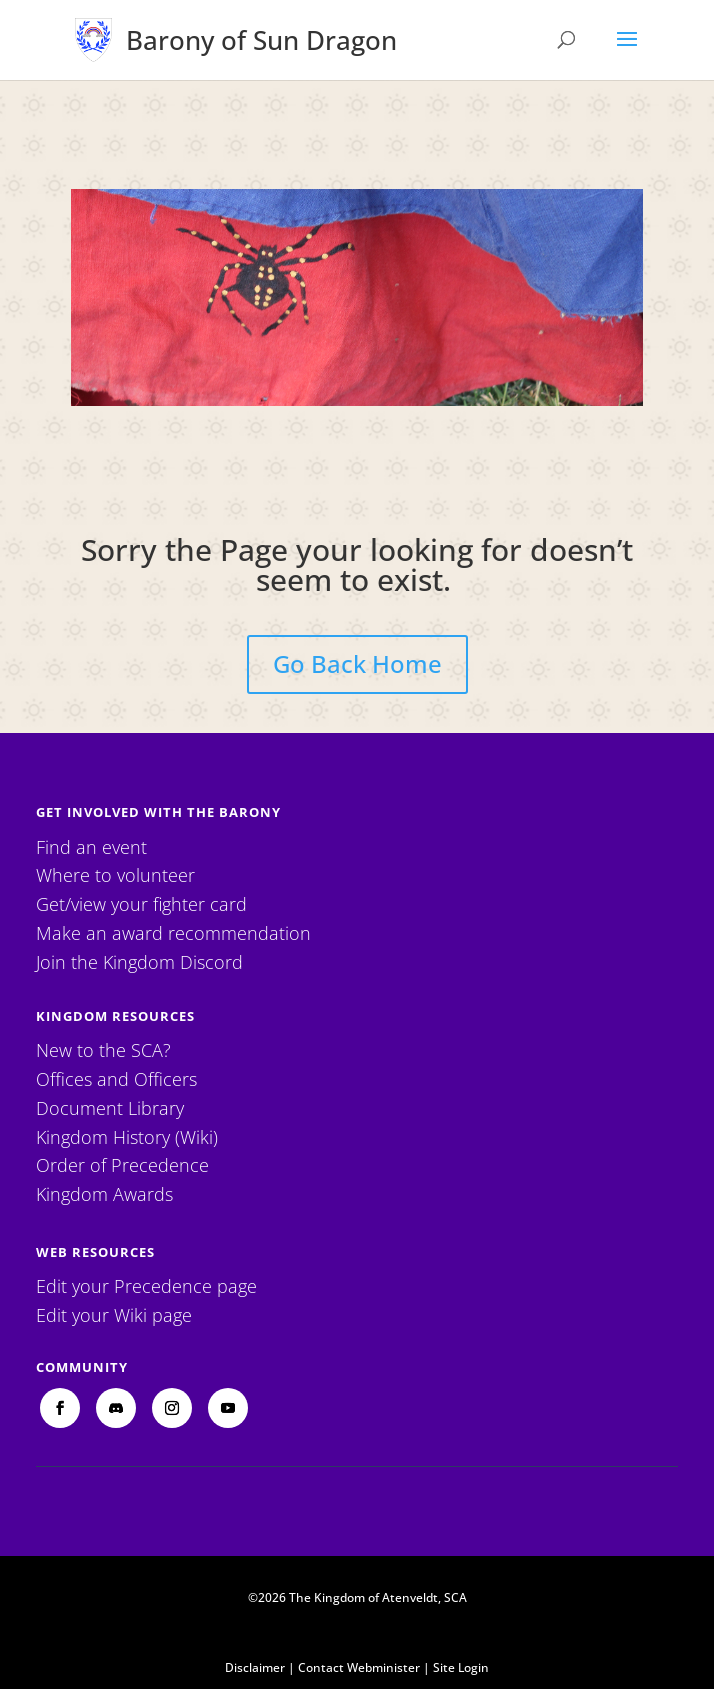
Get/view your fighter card (141, 904)
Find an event (91, 847)
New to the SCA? (103, 1050)
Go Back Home (357, 663)
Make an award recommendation (173, 933)
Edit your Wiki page (114, 1315)
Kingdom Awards (104, 1194)
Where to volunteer (115, 875)
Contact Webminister (359, 1667)
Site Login (461, 1667)
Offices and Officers (116, 1079)
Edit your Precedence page (146, 1286)
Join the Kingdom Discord (139, 962)
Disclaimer (255, 1667)
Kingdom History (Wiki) (127, 1137)
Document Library (110, 1108)
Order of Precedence (122, 1165)
